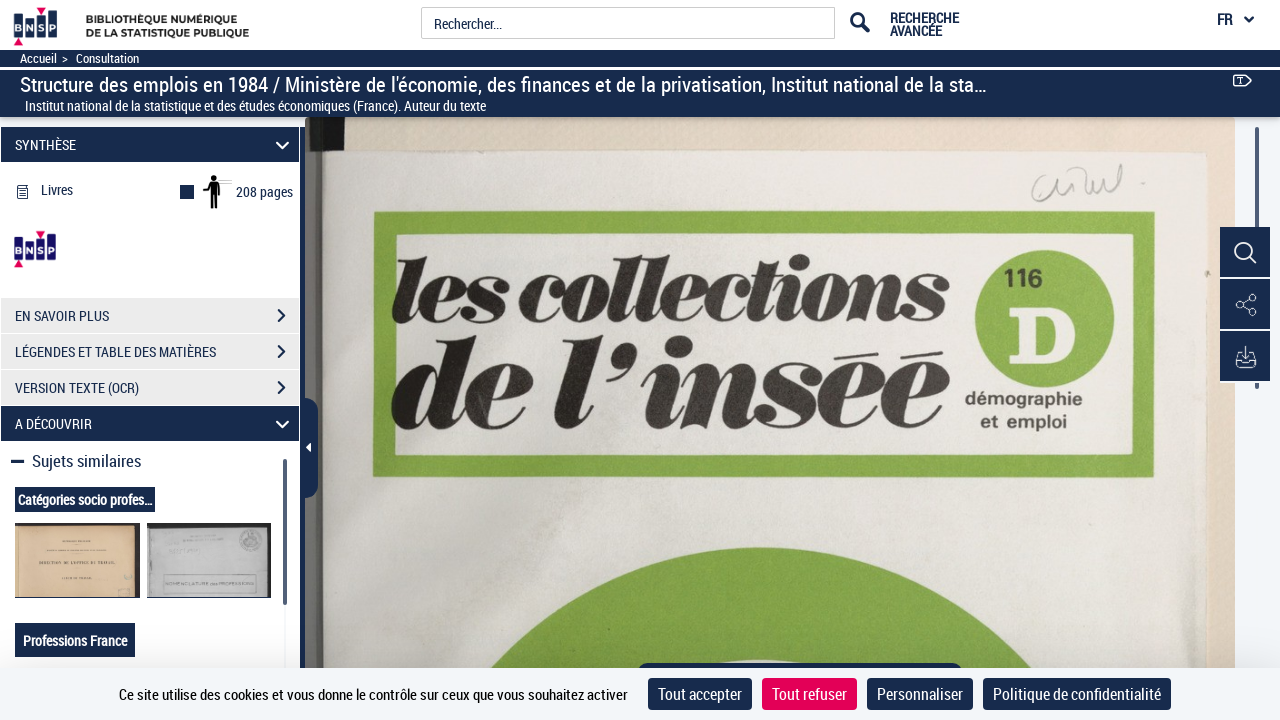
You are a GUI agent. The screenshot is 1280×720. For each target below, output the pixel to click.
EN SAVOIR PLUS (157, 316)
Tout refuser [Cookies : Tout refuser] (809, 694)
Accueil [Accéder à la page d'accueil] (38, 58)
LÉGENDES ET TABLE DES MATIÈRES (157, 352)
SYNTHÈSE (155, 144)
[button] (1245, 253)
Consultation (107, 58)
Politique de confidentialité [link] (1077, 694)
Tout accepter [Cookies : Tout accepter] (700, 694)
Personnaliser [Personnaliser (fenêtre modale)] (920, 694)
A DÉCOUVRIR (155, 423)
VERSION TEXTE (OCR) (157, 388)
